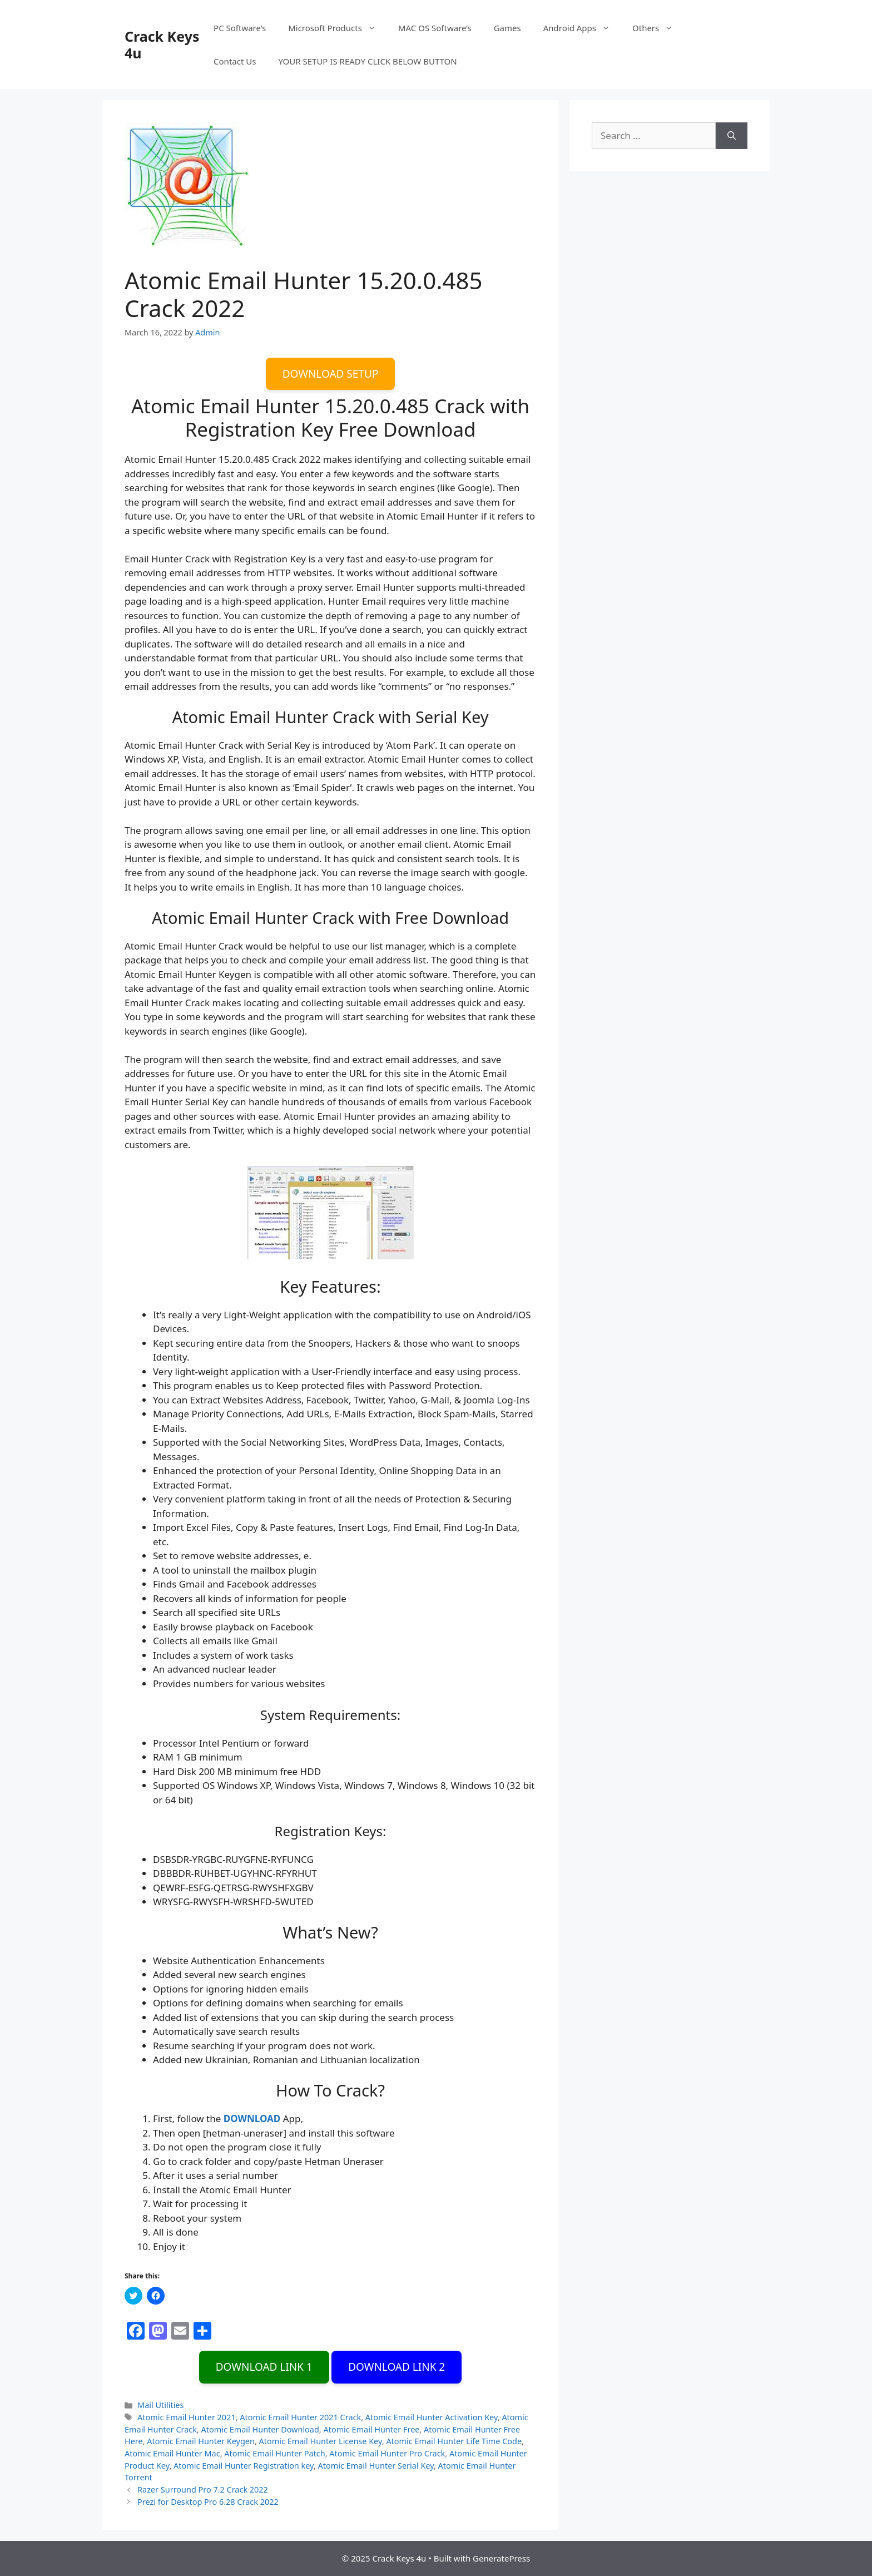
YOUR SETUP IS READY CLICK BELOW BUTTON (367, 61)
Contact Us (235, 61)
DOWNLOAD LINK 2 (396, 2367)
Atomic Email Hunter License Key (320, 2441)
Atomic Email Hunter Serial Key (376, 2465)
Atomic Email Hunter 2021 (186, 2417)
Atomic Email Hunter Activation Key (431, 2417)
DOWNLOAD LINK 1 (264, 2367)
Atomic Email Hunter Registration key (244, 2465)
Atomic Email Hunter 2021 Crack (300, 2417)
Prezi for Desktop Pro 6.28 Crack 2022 (208, 2501)
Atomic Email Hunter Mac (172, 2453)
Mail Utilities (160, 2405)
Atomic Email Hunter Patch (274, 2453)
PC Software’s (240, 27)
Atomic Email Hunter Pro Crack (387, 2453)
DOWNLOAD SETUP (331, 374)
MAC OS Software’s (435, 27)
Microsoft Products (337, 28)
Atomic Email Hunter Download (260, 2429)
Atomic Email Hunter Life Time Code (454, 2441)
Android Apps (582, 28)
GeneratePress (501, 2558)
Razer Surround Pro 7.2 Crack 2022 (202, 2489)
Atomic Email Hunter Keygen (201, 2441)
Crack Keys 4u (162, 44)
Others (658, 28)
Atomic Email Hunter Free (371, 2429)
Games (507, 27)
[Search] (731, 135)
